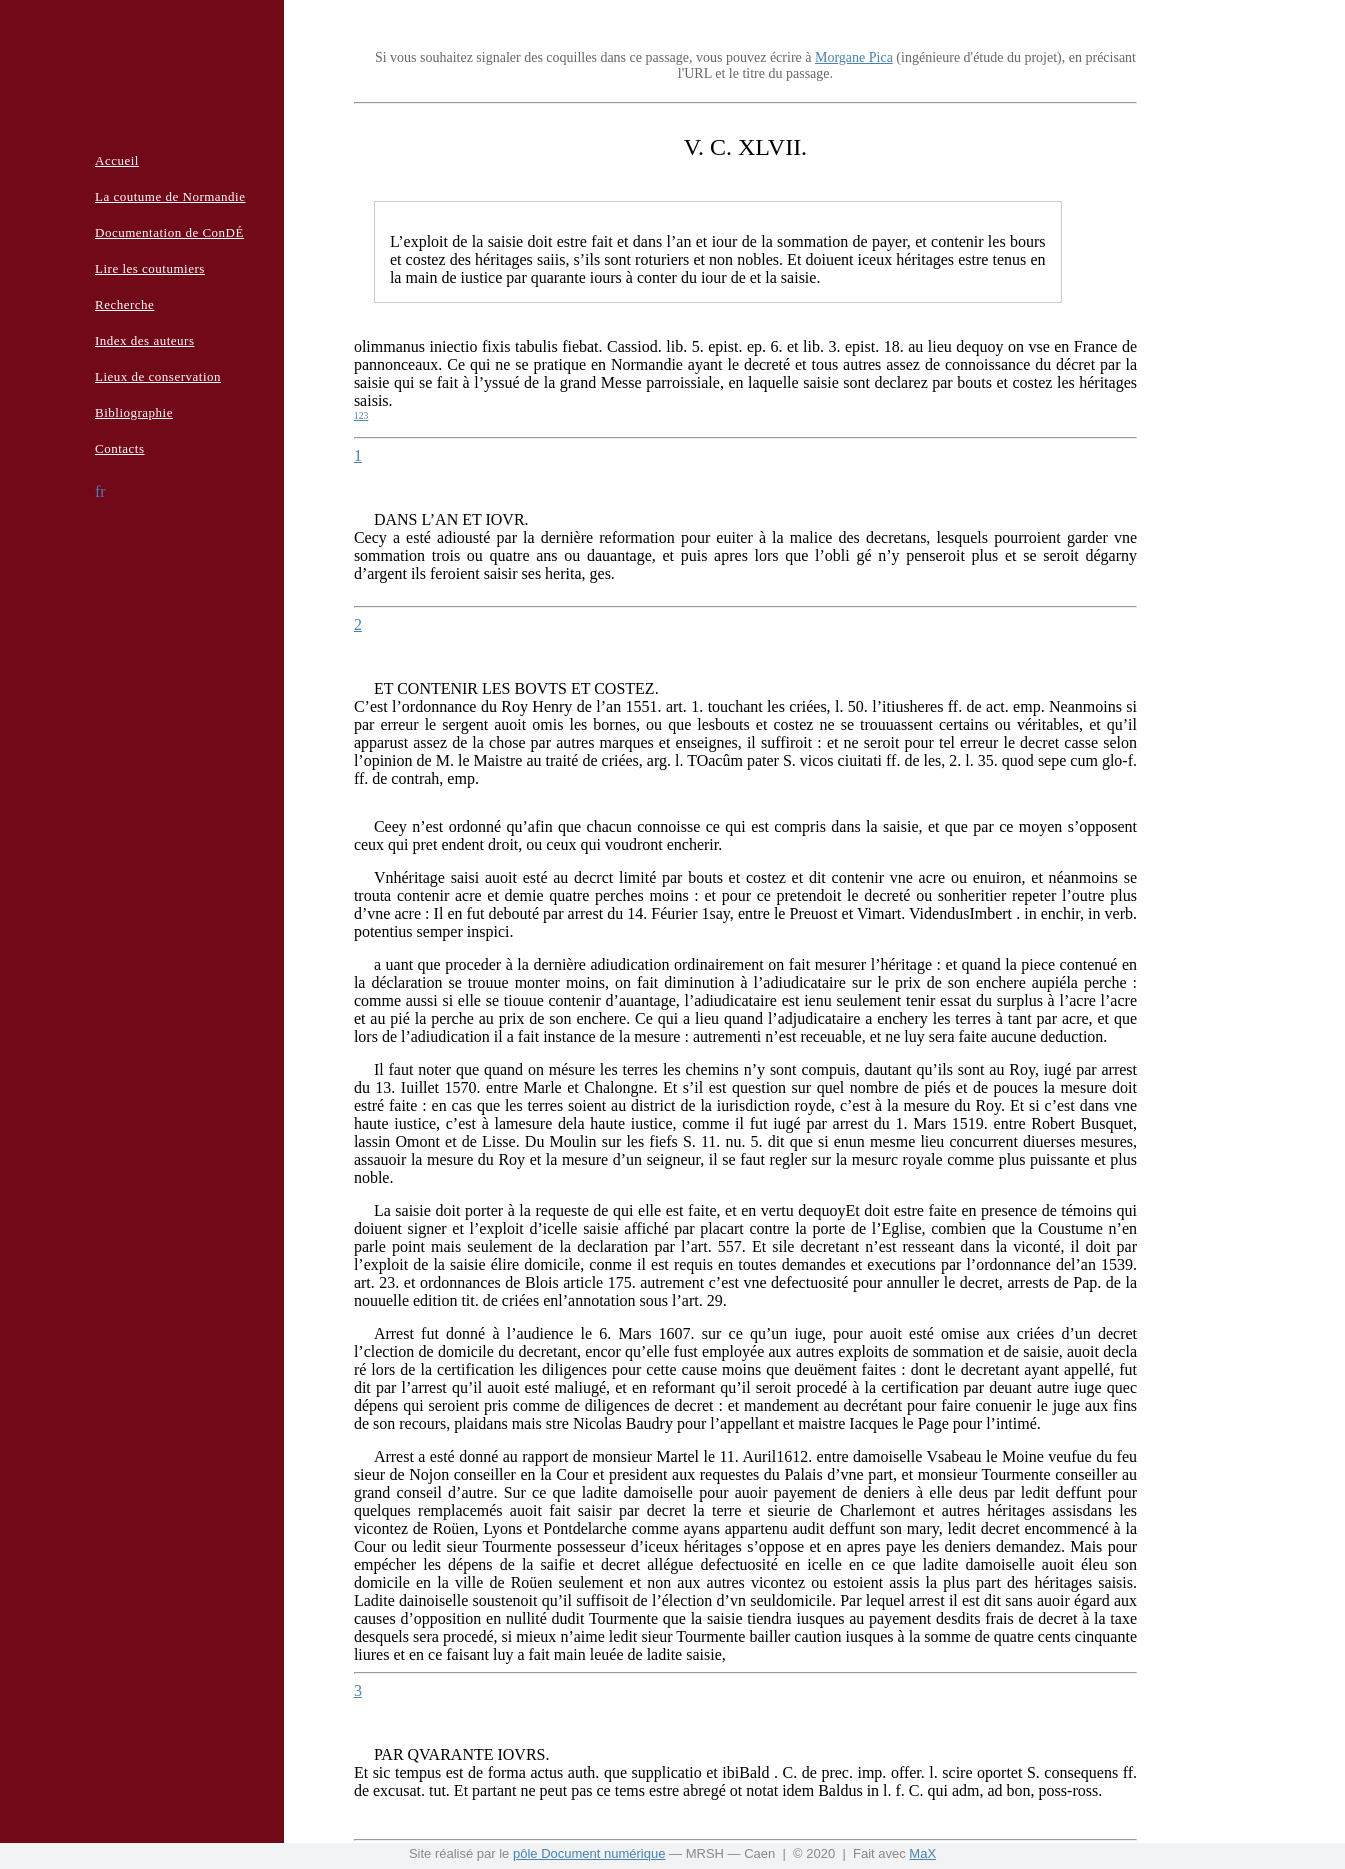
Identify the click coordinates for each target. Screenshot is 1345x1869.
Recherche (124, 304)
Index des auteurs (144, 340)
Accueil (117, 160)
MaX (922, 1853)
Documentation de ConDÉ (169, 232)
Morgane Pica (854, 57)
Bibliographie (134, 412)
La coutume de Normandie (170, 196)
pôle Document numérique (589, 1853)
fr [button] (100, 491)
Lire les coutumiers (150, 268)
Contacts (120, 448)
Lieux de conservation (158, 376)
